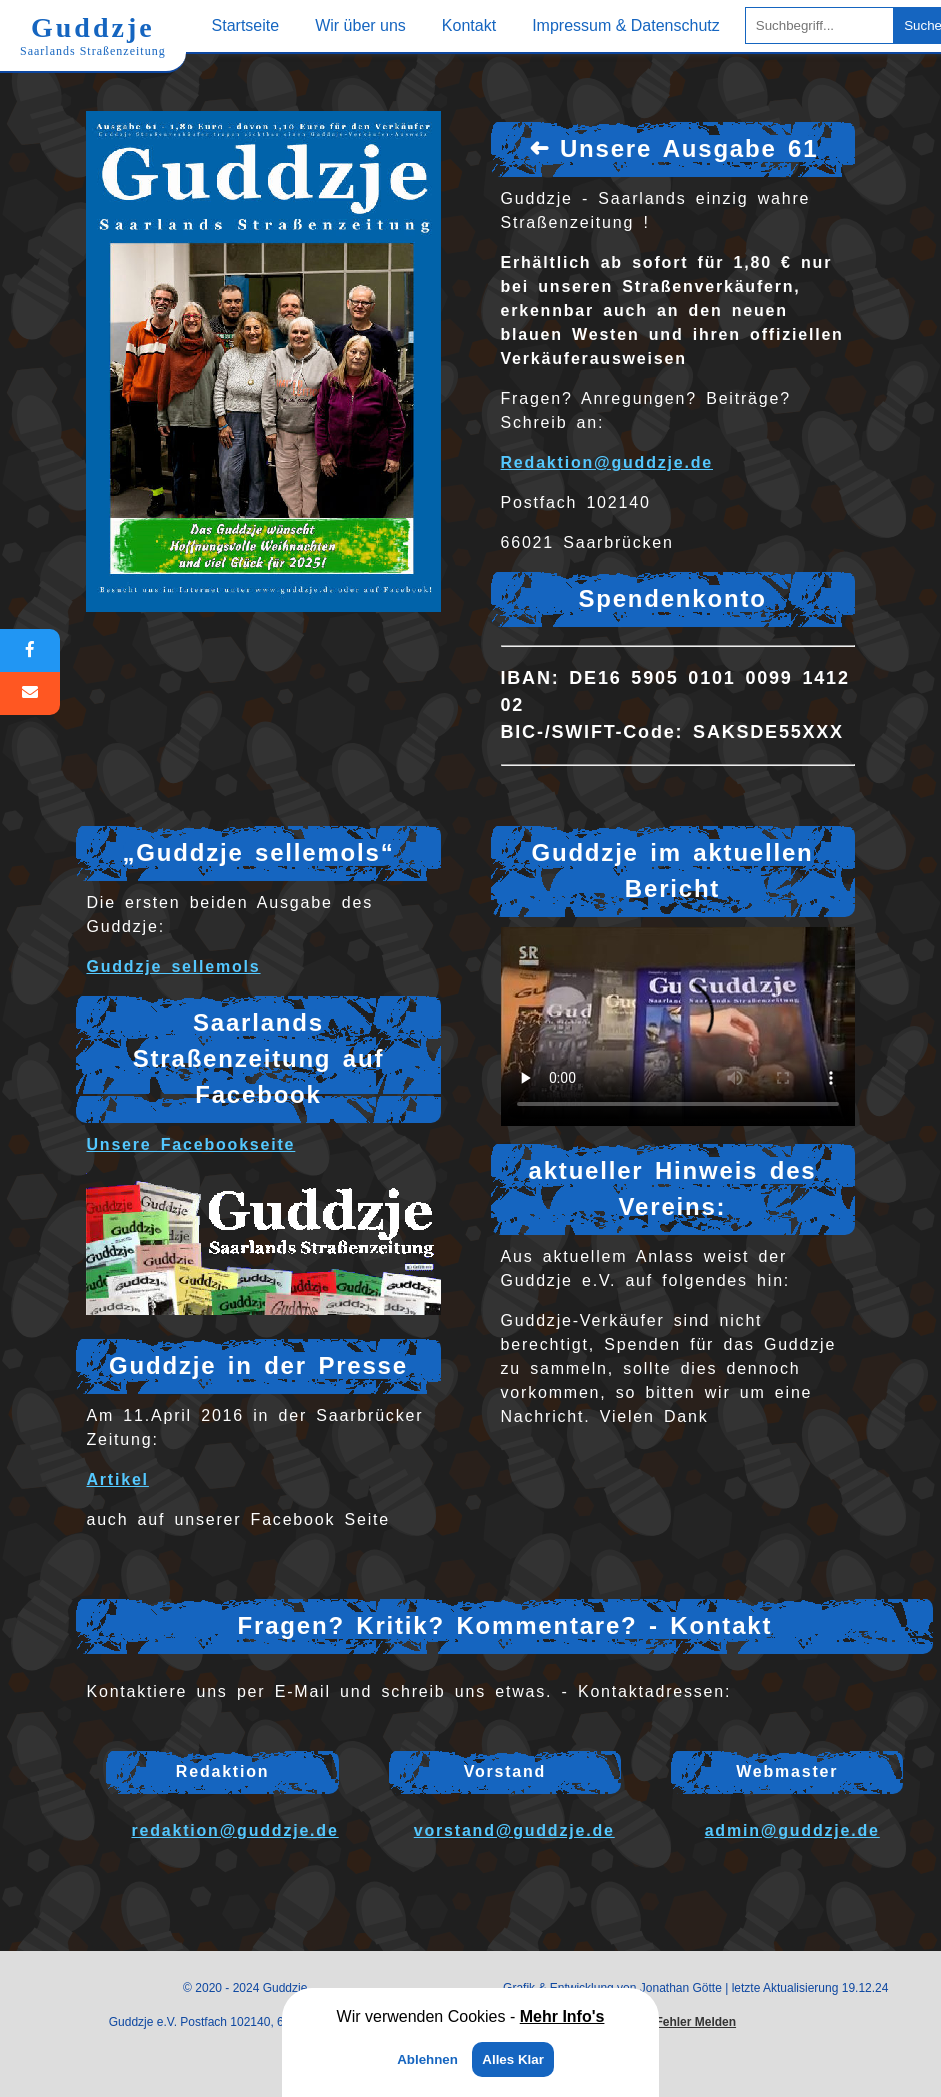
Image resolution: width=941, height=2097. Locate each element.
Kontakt (469, 25)
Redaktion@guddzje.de (607, 462)
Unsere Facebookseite (190, 1144)
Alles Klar (513, 2059)
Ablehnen (427, 2059)
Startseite (246, 25)
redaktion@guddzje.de (234, 1830)
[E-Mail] (30, 693)
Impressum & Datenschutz (626, 25)
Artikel (117, 1479)
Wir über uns (360, 25)
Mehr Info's (562, 2016)
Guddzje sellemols (173, 966)
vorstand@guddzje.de (514, 1830)
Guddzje (93, 35)
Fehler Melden (695, 2022)
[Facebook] (30, 650)
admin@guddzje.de (792, 1830)
